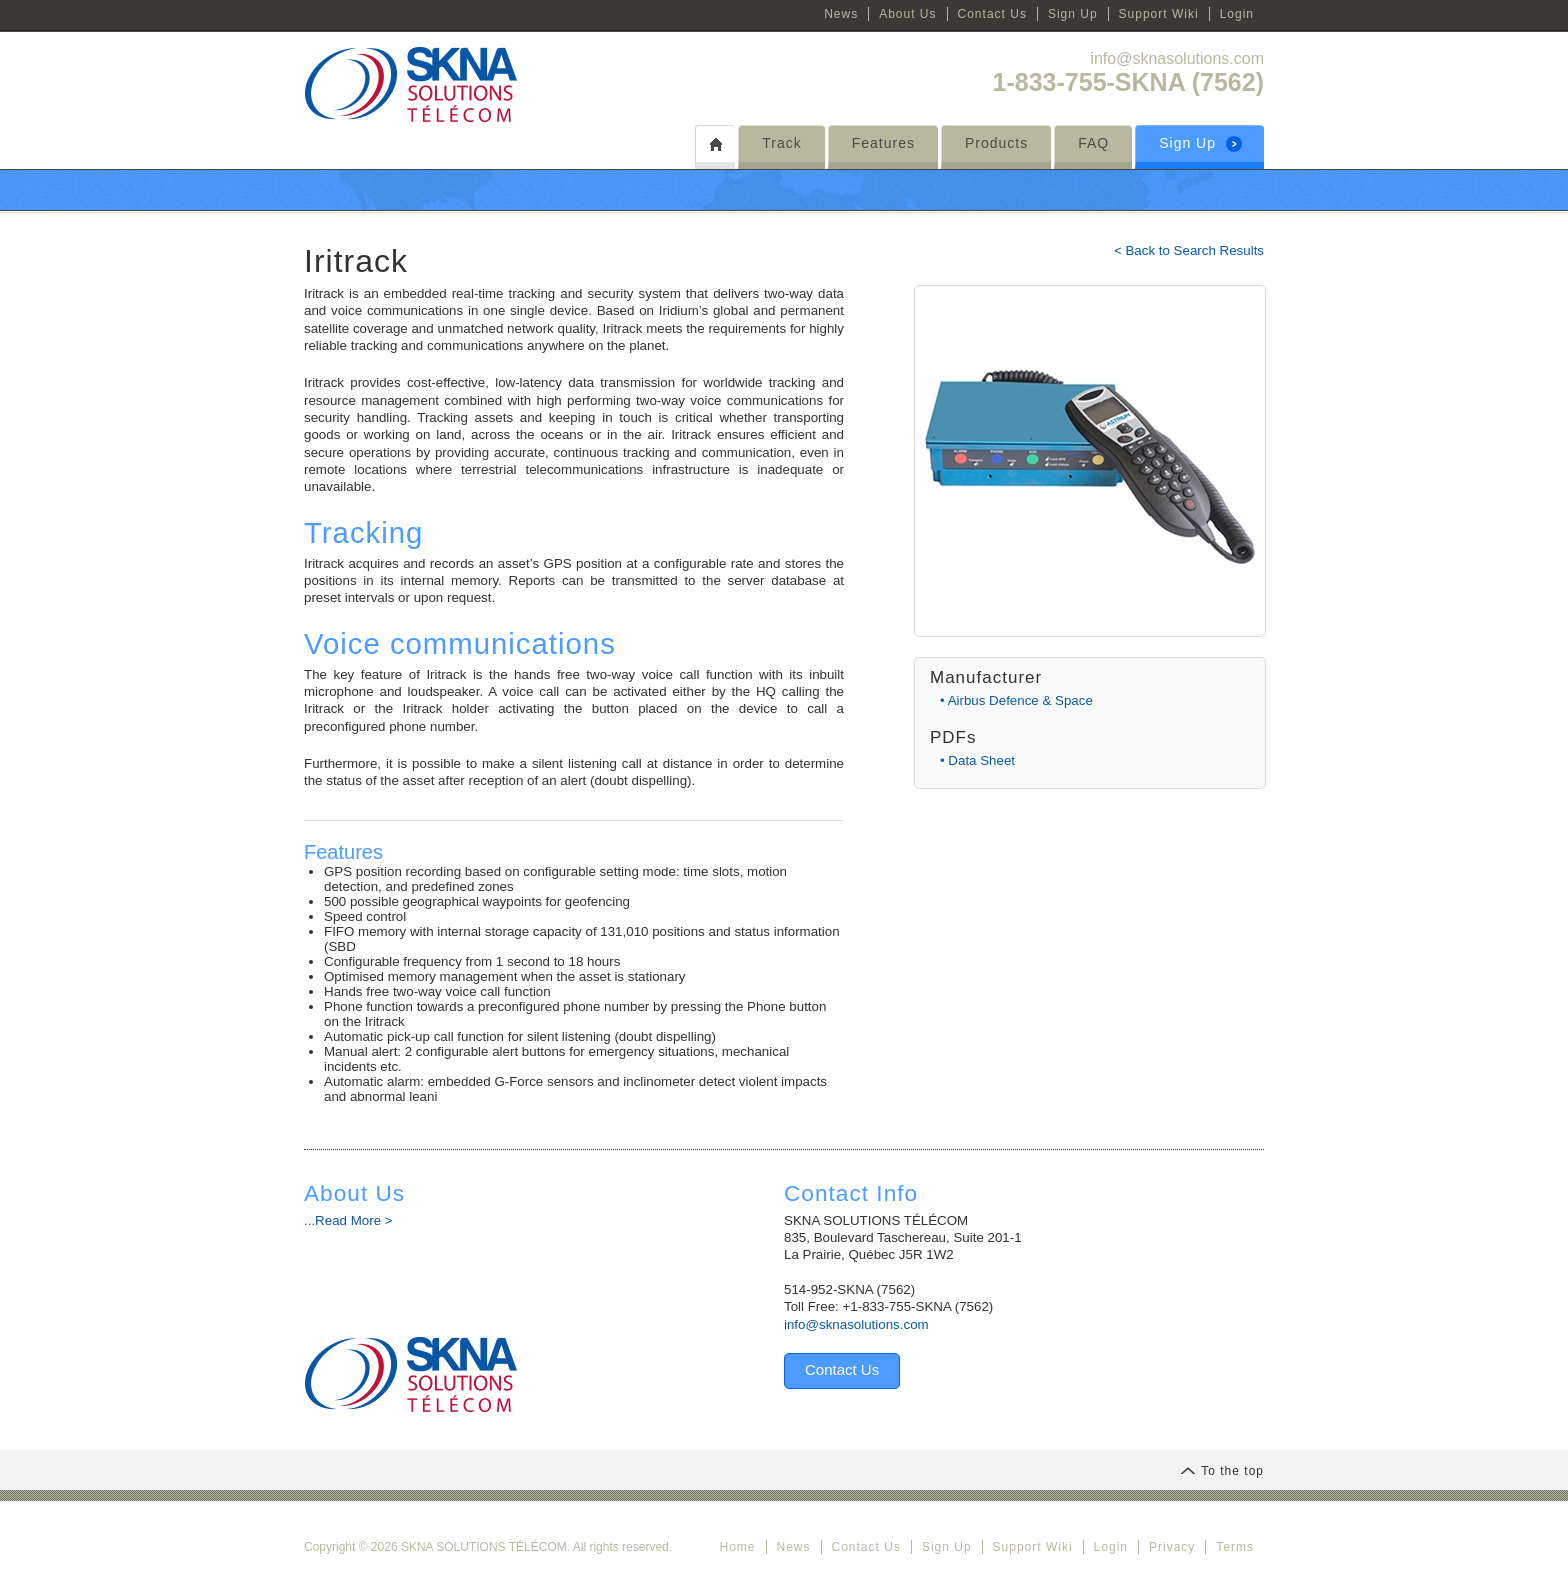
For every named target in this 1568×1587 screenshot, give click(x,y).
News (841, 14)
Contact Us (992, 14)
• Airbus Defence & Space (1016, 700)
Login (1237, 14)
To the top (1222, 1471)
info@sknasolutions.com (1177, 58)
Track (781, 143)
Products (996, 143)
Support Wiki (1159, 14)
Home (737, 1547)
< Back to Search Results (1189, 250)
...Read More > (348, 1220)
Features (883, 143)
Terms (1235, 1547)
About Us (907, 14)
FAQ (1093, 143)
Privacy (1172, 1547)
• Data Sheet (977, 760)
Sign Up (1073, 14)
